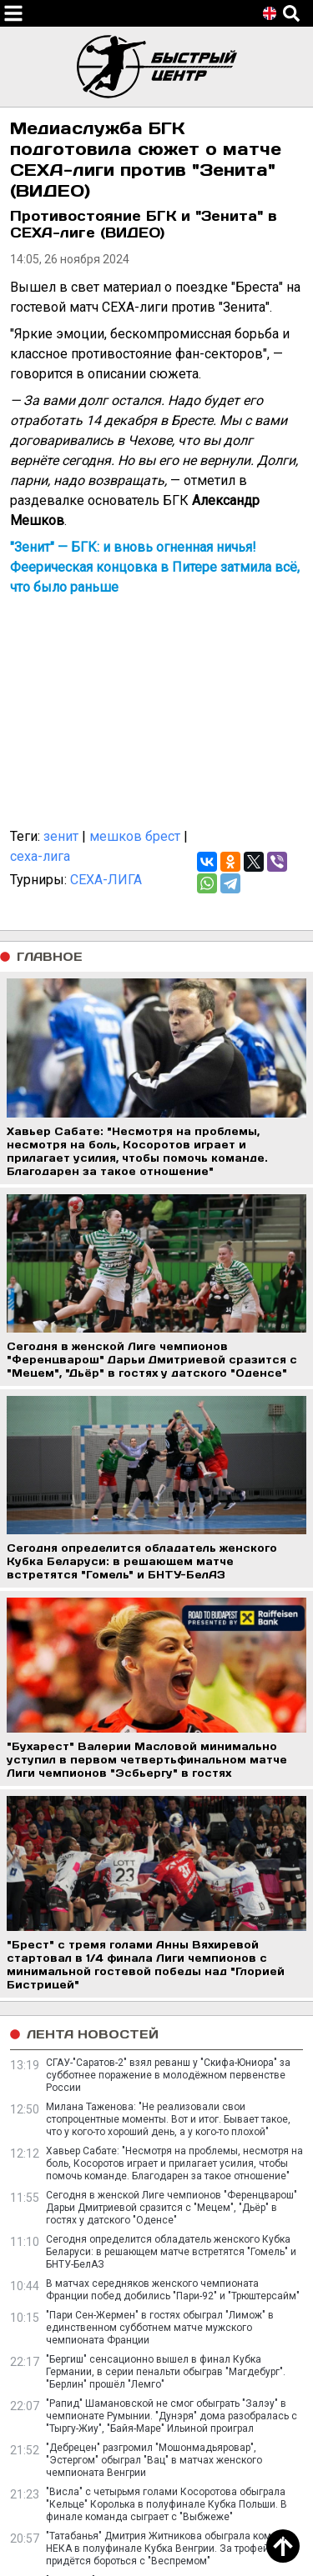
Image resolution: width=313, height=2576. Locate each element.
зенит (60, 836)
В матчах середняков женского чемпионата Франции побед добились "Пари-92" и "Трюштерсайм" (173, 2290)
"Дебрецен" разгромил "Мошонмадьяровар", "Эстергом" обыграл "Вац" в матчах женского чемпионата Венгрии (154, 2460)
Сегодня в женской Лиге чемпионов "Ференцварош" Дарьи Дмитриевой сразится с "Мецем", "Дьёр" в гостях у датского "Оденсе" (171, 2207)
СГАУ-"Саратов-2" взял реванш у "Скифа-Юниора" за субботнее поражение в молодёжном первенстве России (168, 2075)
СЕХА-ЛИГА (106, 880)
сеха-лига (40, 856)
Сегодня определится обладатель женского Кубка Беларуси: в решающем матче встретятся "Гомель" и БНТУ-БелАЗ (171, 2251)
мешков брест (134, 836)
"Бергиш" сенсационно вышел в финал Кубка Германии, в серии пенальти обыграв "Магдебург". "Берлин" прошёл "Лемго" (165, 2371)
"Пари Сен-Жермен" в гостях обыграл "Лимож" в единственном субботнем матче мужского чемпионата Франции (160, 2327)
